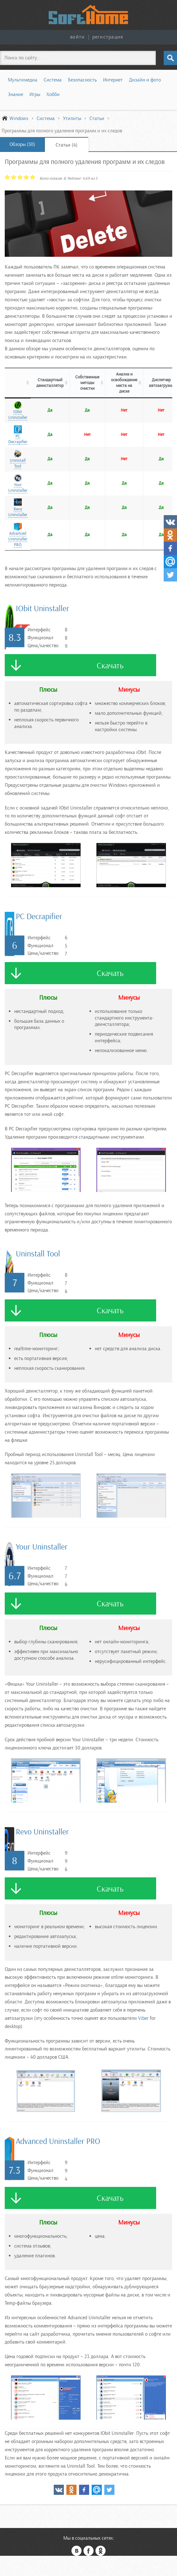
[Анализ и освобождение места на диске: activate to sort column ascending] (124, 383)
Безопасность (82, 80)
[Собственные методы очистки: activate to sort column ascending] (87, 383)
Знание (15, 94)
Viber (143, 2023)
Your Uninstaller (17, 487)
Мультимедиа (22, 80)
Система (53, 80)
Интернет (113, 80)
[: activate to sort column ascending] (18, 383)
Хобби (53, 94)
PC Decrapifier (17, 438)
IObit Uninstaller (17, 414)
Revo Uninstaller (17, 511)
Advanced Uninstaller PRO (17, 539)
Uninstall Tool (18, 463)
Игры (34, 94)
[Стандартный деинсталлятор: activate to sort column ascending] (49, 383)
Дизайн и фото (145, 80)
